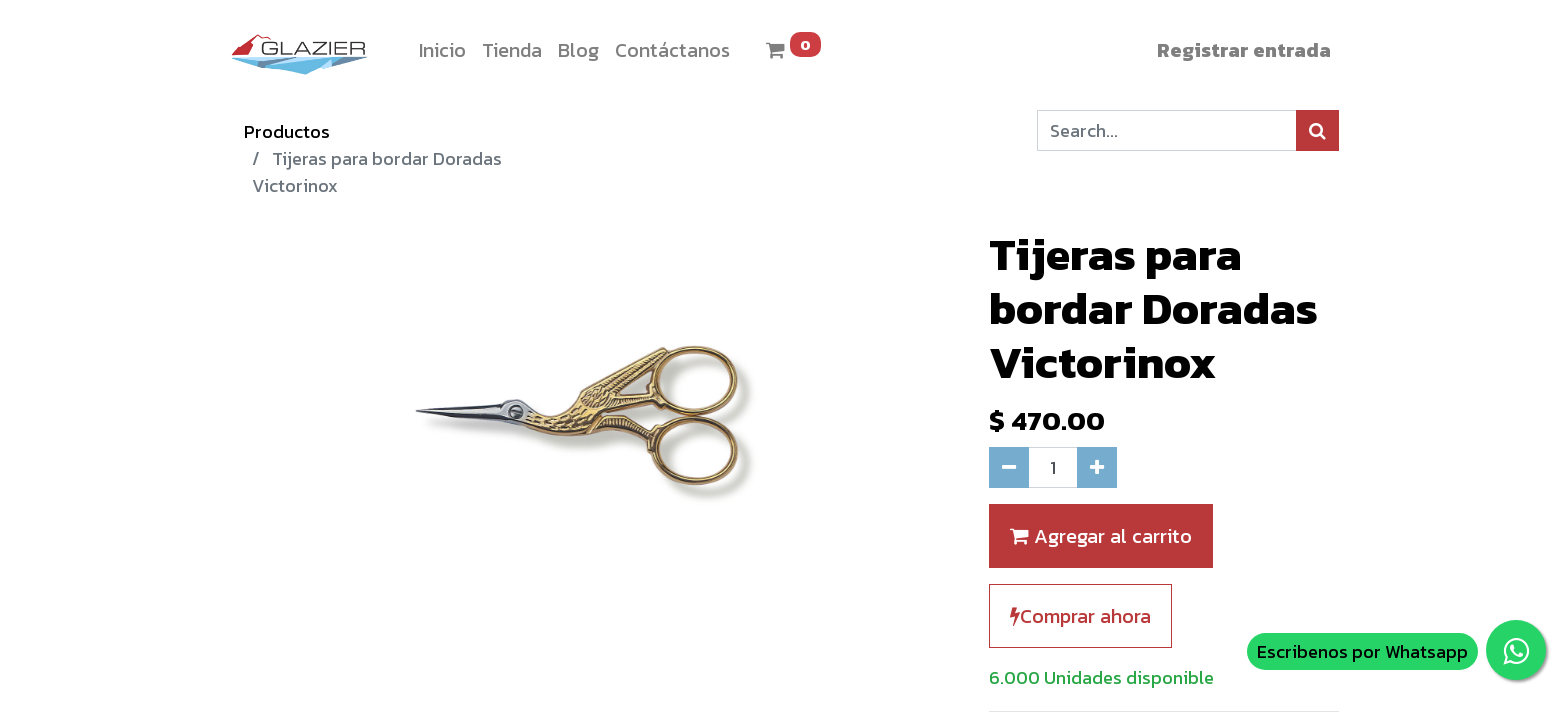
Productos (287, 131)
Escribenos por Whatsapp (1362, 651)
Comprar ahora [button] (1080, 616)
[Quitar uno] (1009, 467)
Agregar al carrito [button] (1101, 536)
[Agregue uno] (1097, 467)
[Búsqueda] (1317, 130)
